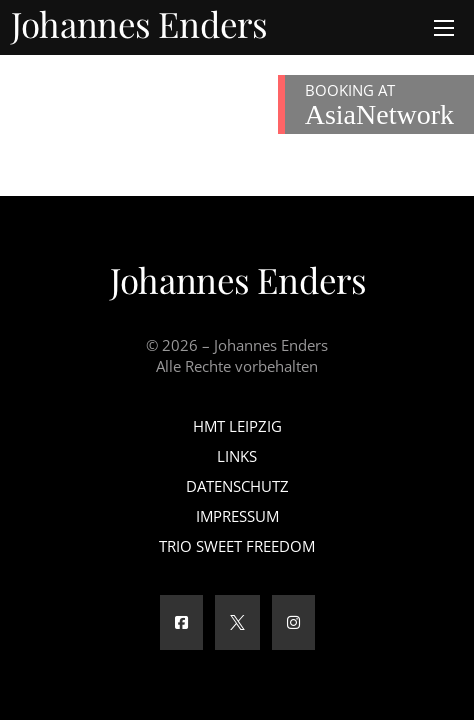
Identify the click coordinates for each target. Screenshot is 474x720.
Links (237, 456)
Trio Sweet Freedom (237, 546)
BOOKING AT (379, 105)
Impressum (237, 516)
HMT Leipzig (237, 426)
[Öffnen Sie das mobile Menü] (444, 28)
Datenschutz (237, 486)
